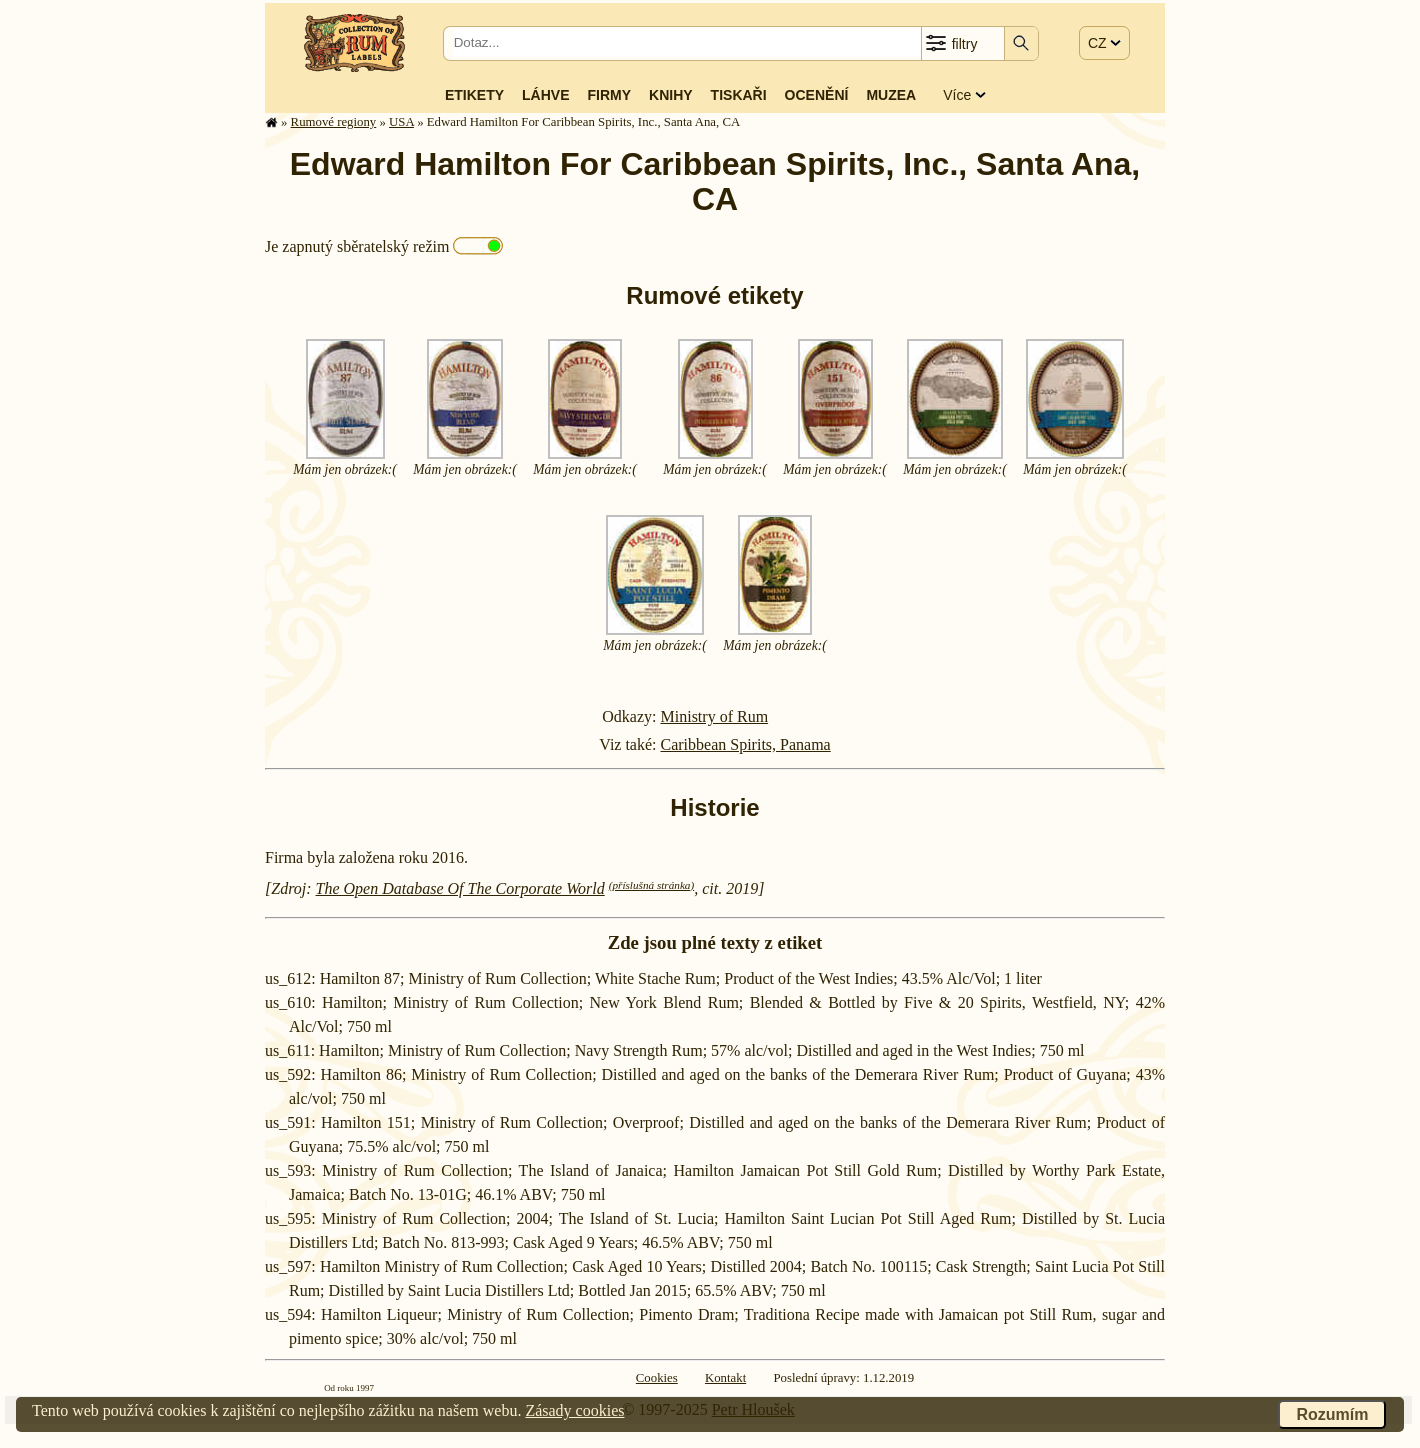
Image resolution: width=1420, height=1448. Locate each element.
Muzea (891, 95)
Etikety (474, 95)
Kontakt (725, 1378)
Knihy (671, 95)
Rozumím (1332, 1414)
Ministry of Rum (715, 716)
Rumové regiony (334, 122)
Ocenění (817, 95)
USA (401, 122)
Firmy (609, 95)
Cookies (657, 1378)
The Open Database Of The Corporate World (460, 888)
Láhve (545, 95)
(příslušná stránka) (651, 885)
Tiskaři (739, 95)
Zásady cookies (574, 1410)
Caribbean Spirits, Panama (746, 744)
